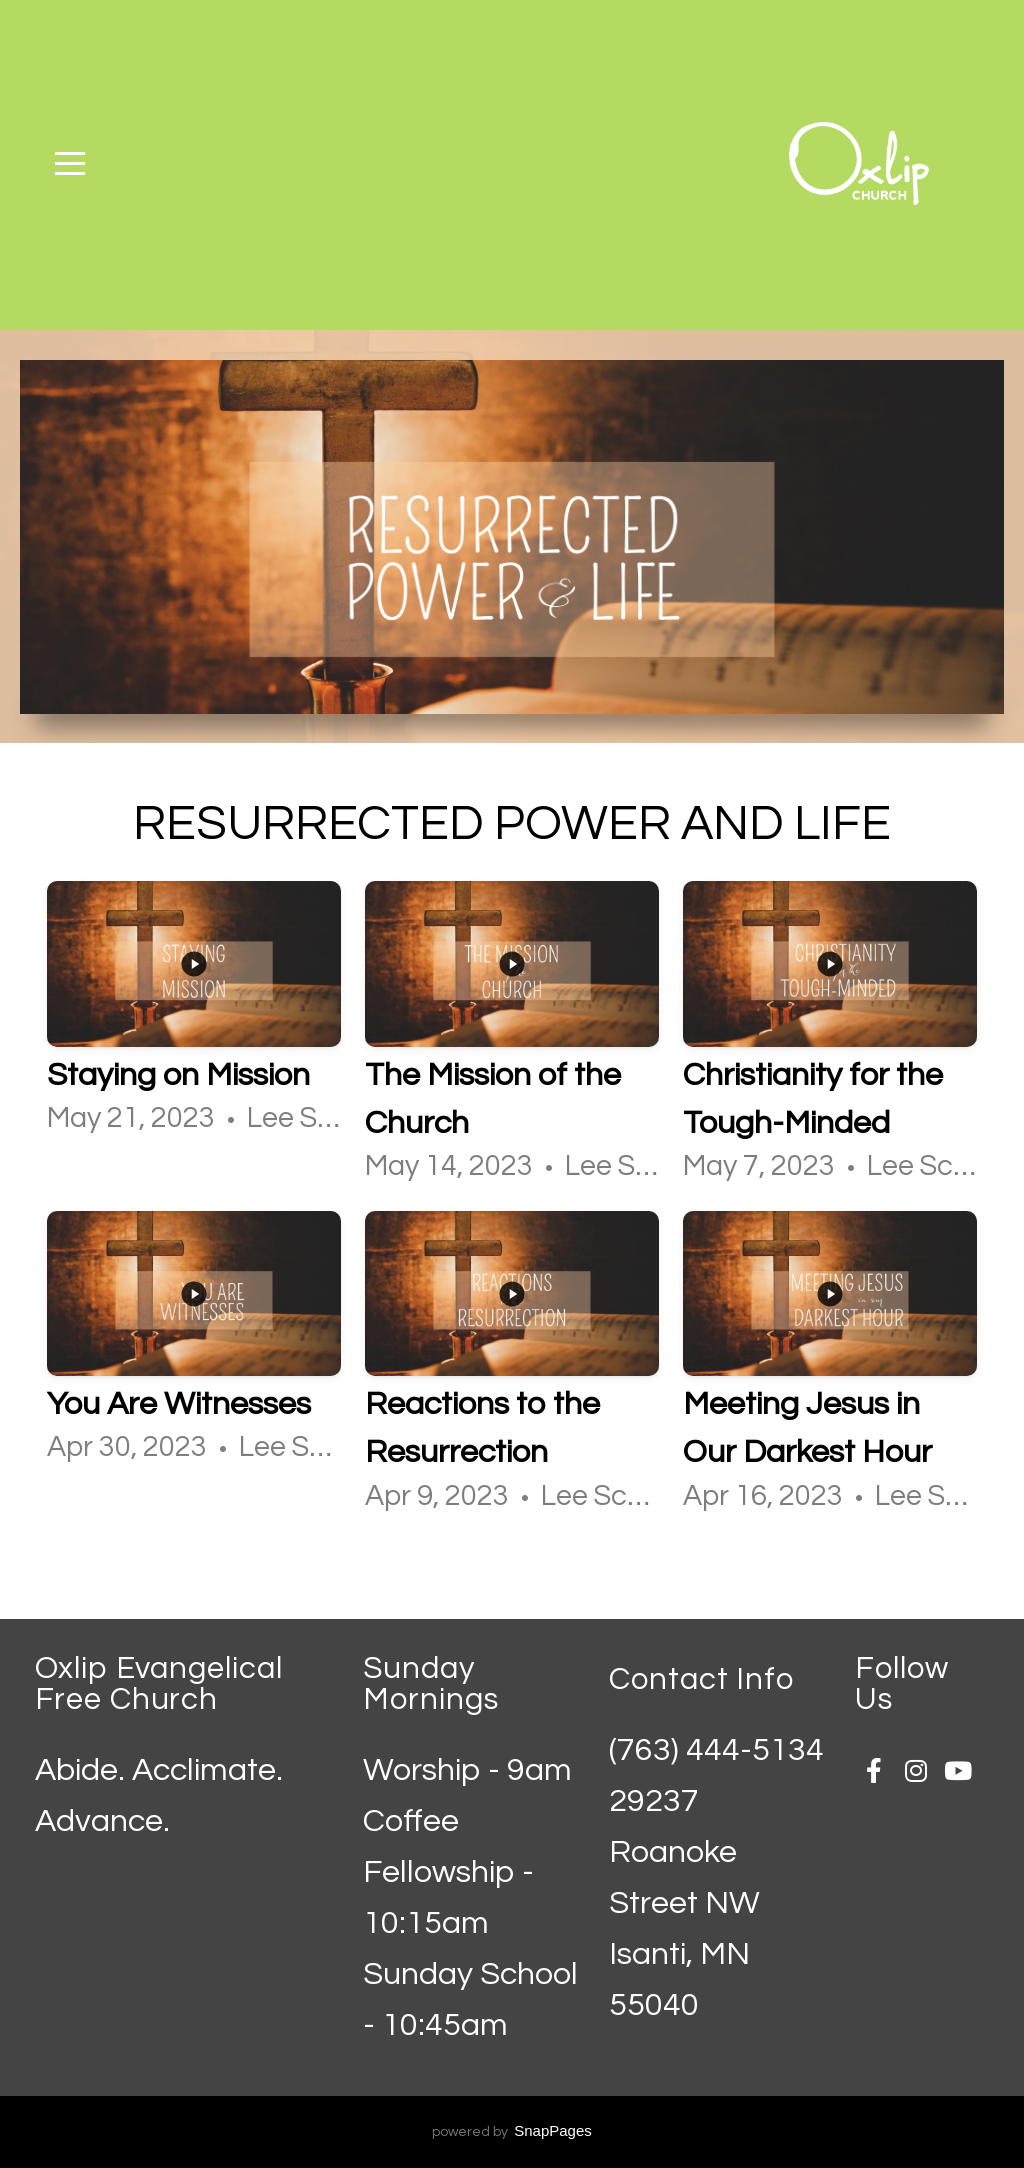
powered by (512, 2132)
